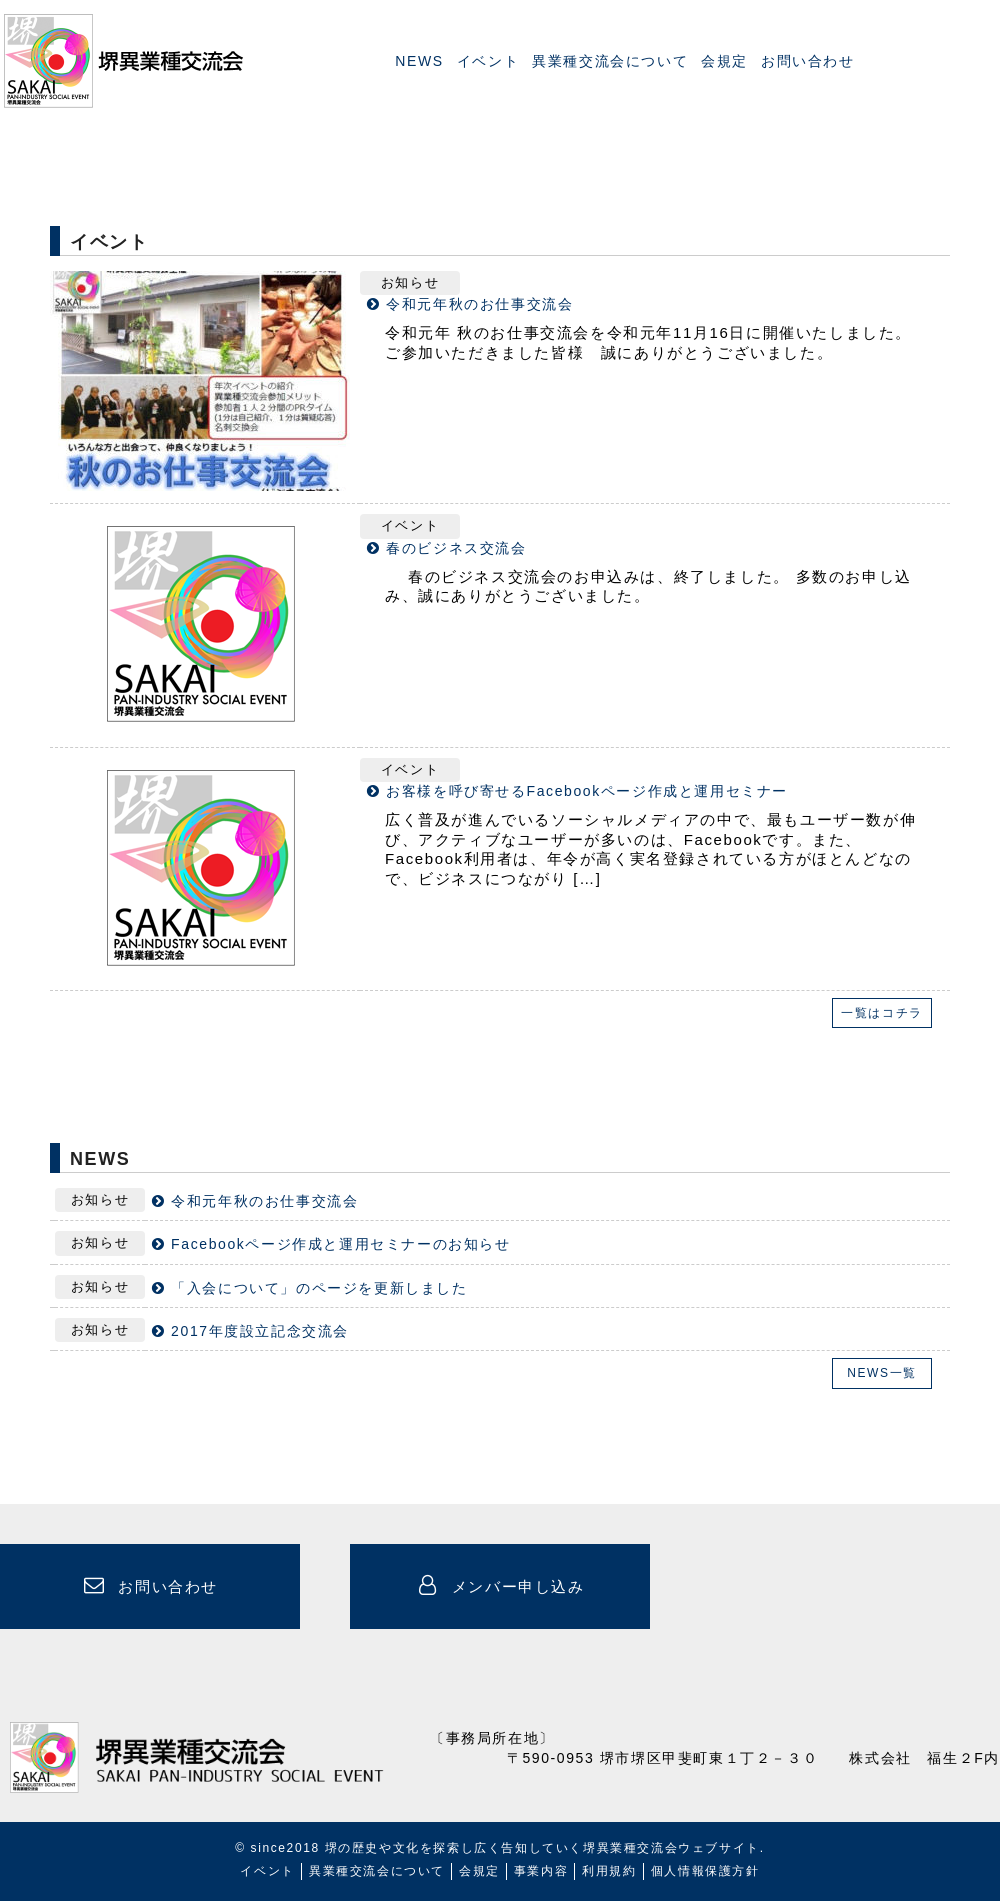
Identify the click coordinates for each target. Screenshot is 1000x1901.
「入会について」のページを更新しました (319, 1288)
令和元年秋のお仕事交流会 (479, 304)
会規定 (724, 61)
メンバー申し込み (499, 1585)
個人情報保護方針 (705, 1871)
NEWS (419, 61)
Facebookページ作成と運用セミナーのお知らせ (340, 1244)
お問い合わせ (808, 61)
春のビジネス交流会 (456, 548)
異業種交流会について (610, 61)
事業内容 (541, 1871)
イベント (488, 61)
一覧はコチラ (882, 1013)
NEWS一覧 (882, 1373)
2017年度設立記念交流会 (260, 1331)
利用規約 (609, 1871)
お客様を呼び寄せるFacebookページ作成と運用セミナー (587, 791)
